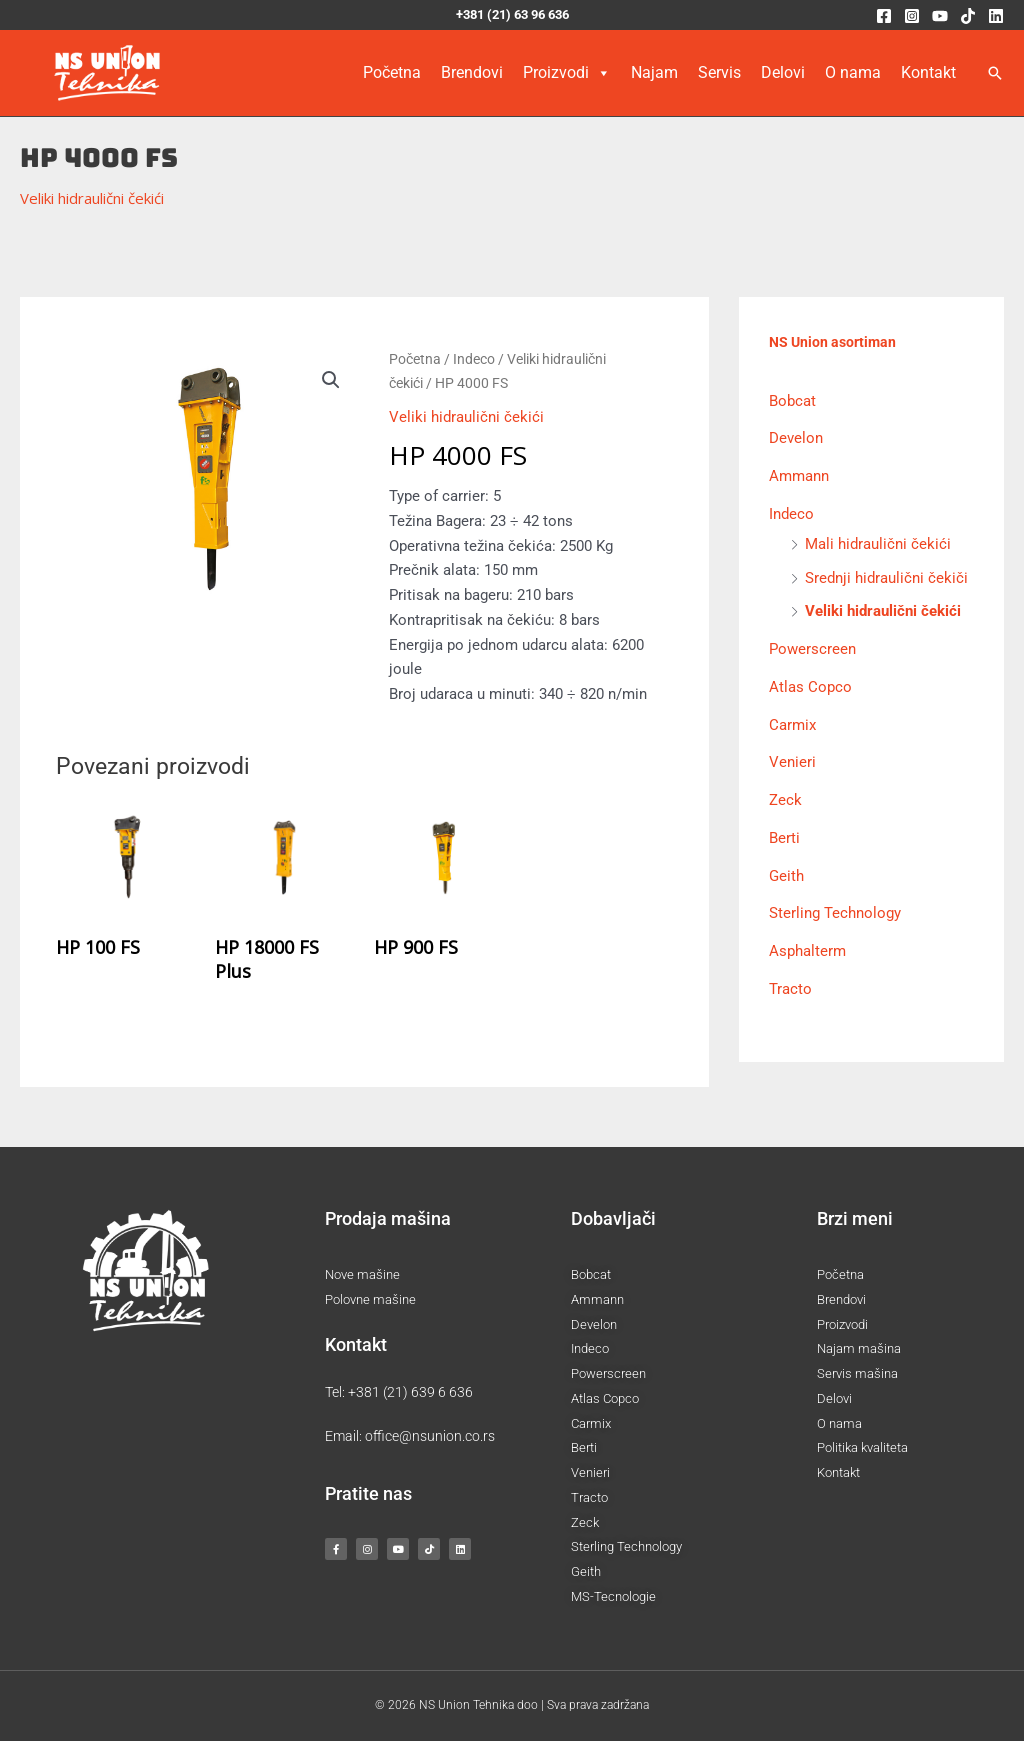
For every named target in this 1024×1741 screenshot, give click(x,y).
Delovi (783, 72)
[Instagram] (912, 16)
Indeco (474, 359)
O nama (853, 72)
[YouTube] (940, 16)
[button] (995, 73)
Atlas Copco (810, 686)
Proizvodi (567, 73)
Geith (786, 875)
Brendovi (472, 72)
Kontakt (928, 72)
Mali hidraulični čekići (878, 543)
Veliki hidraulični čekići (92, 198)
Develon (796, 438)
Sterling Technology (835, 913)
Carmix (792, 724)
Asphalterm (807, 950)
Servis (719, 72)
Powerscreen (812, 648)
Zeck (785, 799)
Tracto (790, 988)
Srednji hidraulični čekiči (886, 577)
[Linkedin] (996, 16)
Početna (392, 72)
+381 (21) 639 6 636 (410, 1392)
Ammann (799, 475)
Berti (784, 837)
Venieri (792, 762)
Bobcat (792, 400)
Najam (654, 72)
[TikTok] (968, 16)
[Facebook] (884, 16)
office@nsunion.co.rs (430, 1436)
